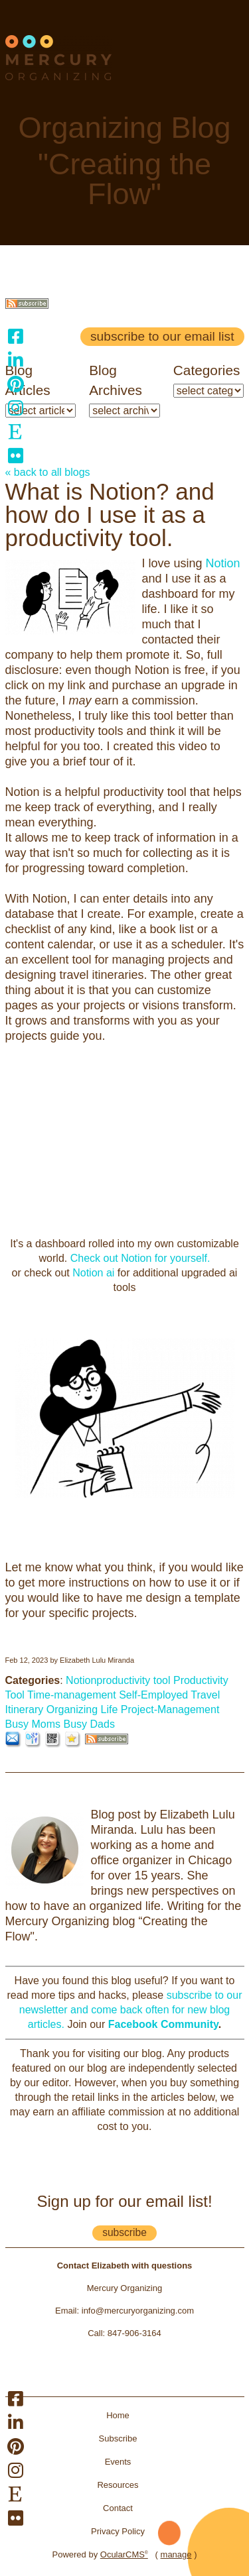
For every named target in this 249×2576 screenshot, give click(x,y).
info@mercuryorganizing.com (138, 2311)
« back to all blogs (47, 472)
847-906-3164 (134, 2333)
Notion (223, 563)
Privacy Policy (118, 2531)
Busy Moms (33, 1724)
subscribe (124, 2232)
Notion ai (95, 1272)
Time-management (71, 1695)
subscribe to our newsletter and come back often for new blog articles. (130, 2009)
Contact (118, 2508)
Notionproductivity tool (118, 1680)
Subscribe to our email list (162, 336)
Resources (117, 2485)
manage (176, 2554)
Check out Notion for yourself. (138, 1258)
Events (118, 2462)
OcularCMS (124, 2554)
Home (117, 2415)
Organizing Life (82, 1709)
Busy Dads (89, 1724)
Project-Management (170, 1709)
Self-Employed (153, 1695)
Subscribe (118, 2438)
